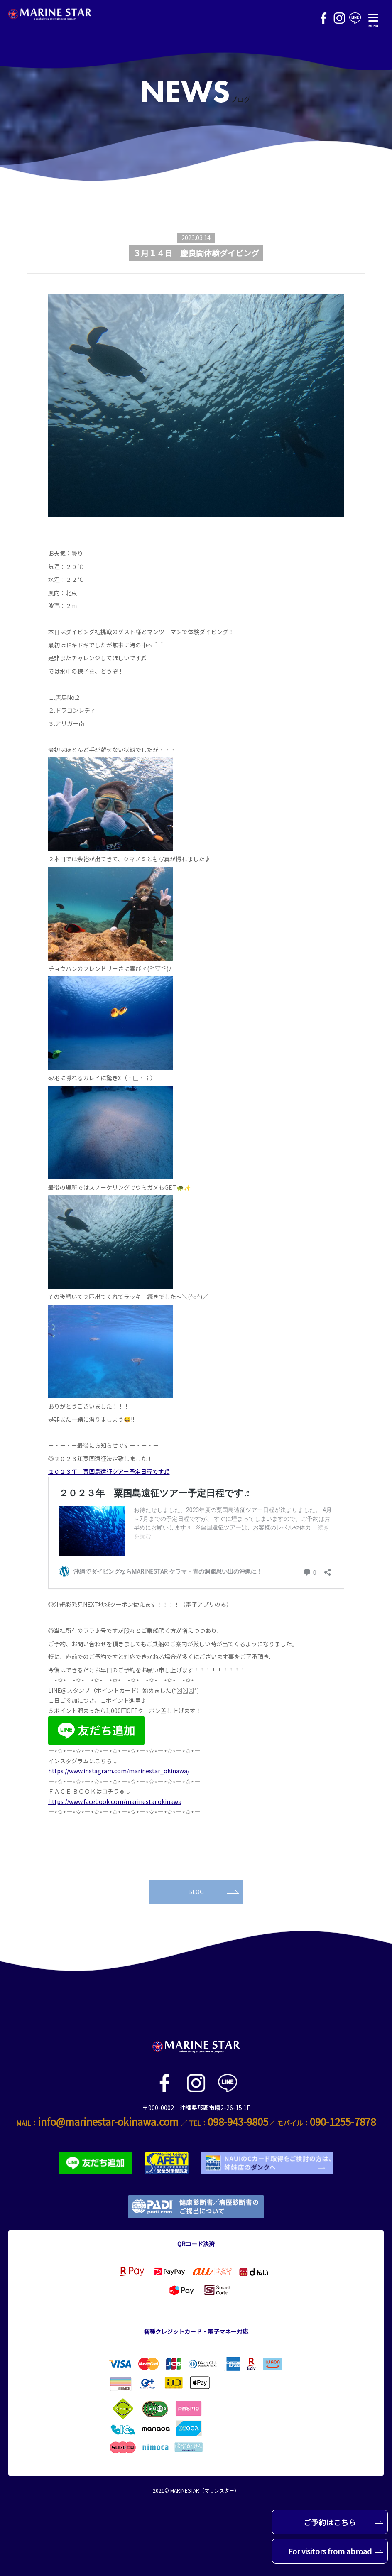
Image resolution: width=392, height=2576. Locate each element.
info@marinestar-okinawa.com (108, 2121)
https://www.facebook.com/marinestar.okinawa (114, 1801)
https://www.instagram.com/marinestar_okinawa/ (118, 1771)
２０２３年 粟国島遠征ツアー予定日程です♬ (109, 1471)
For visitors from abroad (336, 2551)
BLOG (213, 1891)
